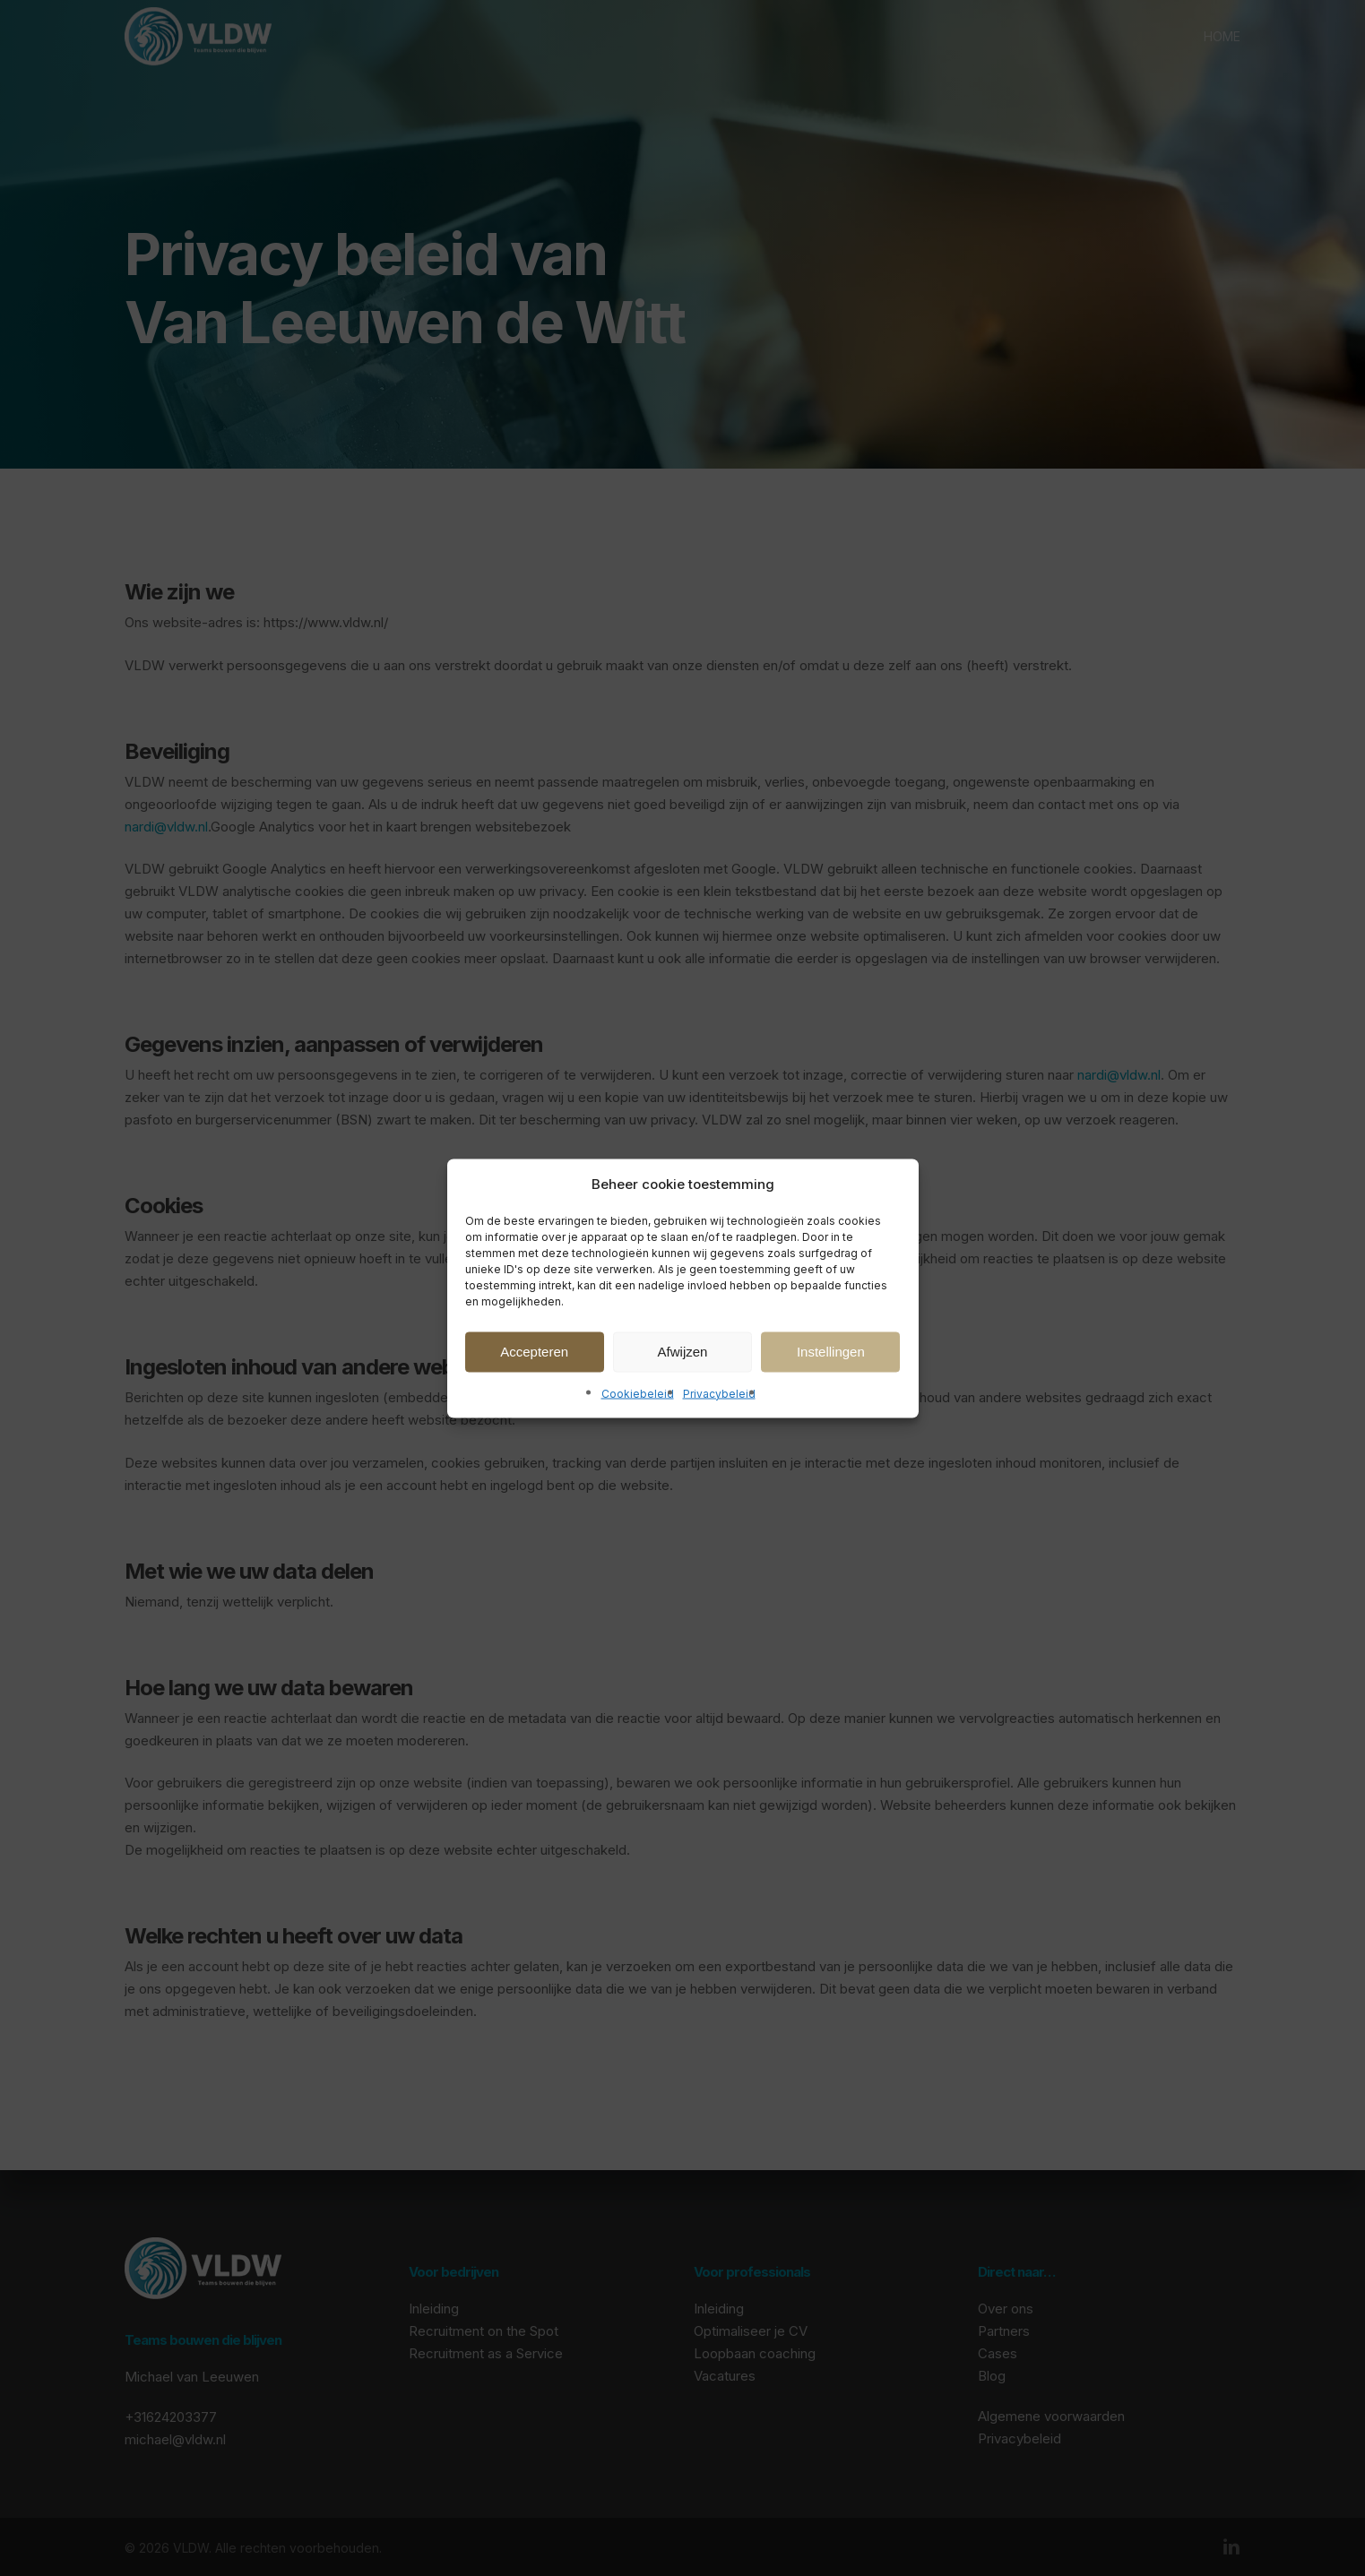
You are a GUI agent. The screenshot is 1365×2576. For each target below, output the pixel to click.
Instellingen (831, 1351)
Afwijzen (683, 1351)
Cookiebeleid (637, 1393)
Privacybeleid (719, 1393)
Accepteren (534, 1351)
